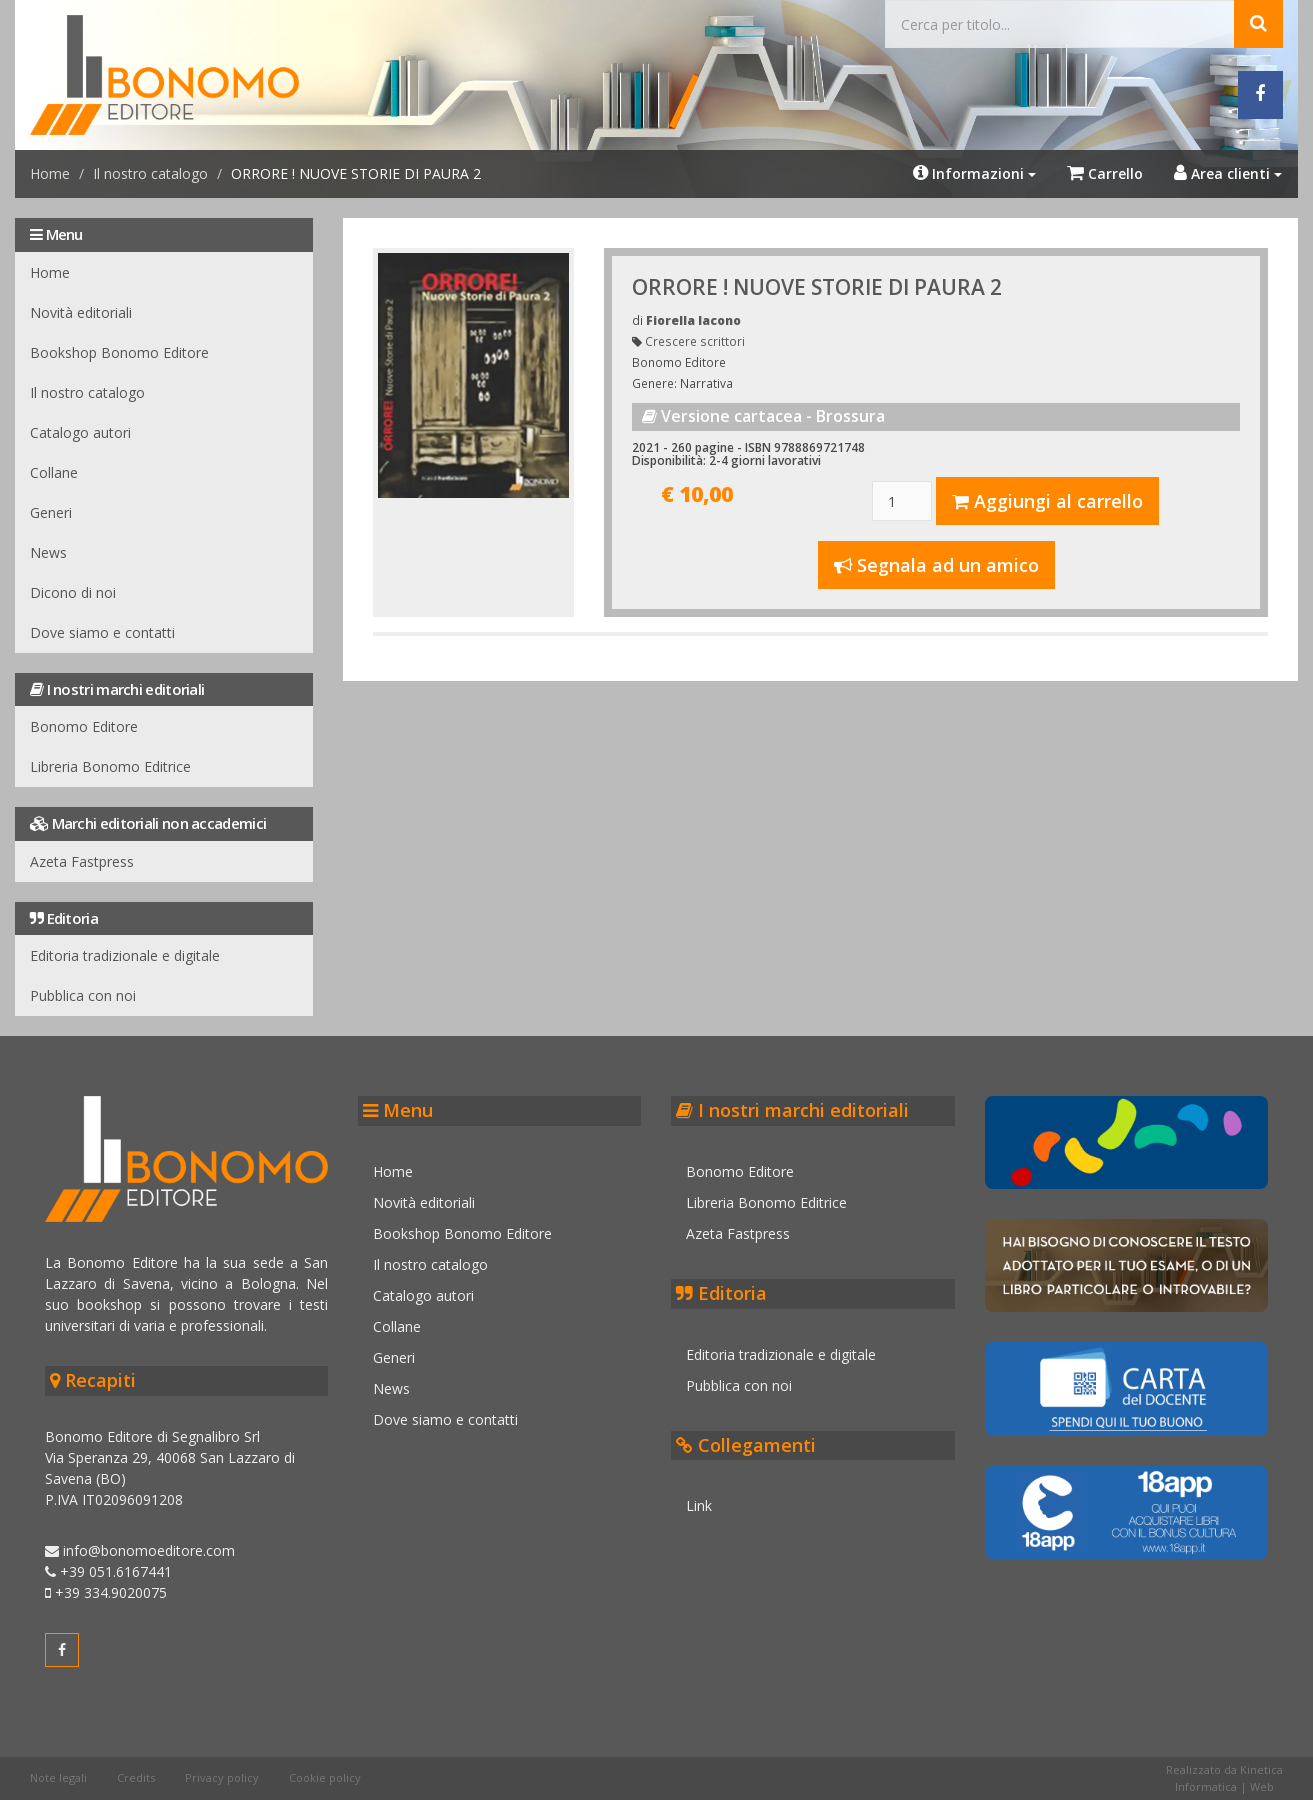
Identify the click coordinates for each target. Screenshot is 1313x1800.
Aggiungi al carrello (1047, 501)
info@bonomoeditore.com (140, 1550)
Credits (136, 1777)
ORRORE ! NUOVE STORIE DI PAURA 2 (817, 287)
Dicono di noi (73, 592)
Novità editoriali (81, 312)
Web (1262, 1786)
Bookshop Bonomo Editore (119, 352)
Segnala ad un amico (936, 565)
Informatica (1206, 1786)
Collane (54, 472)
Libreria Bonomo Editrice (110, 766)
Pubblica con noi (83, 995)
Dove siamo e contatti (102, 632)
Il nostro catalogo (150, 173)
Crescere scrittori (695, 341)
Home (50, 173)
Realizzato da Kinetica (1224, 1769)
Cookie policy (325, 1777)
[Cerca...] (1060, 24)
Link (700, 1505)
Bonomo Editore (84, 726)
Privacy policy (222, 1777)
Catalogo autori (80, 432)
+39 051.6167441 (108, 1571)
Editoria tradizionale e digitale (125, 955)
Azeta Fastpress (82, 861)
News (48, 552)
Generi (51, 512)
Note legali (58, 1777)
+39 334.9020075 (106, 1592)
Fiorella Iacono (693, 320)
